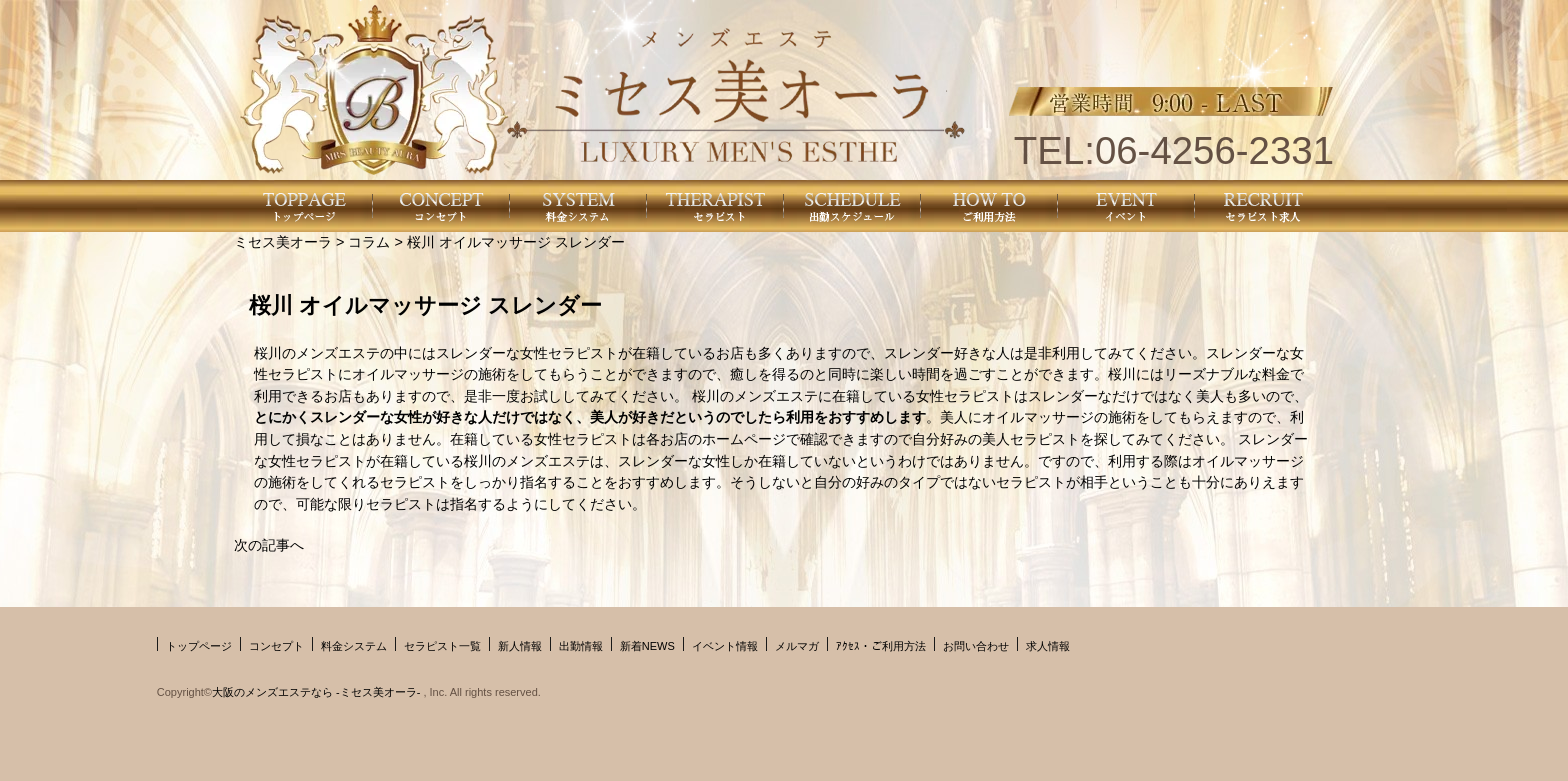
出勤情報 (581, 646)
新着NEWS (647, 646)
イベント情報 (725, 646)
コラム (369, 242)
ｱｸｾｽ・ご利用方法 (881, 646)
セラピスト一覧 (442, 646)
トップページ (199, 646)
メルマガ (797, 646)
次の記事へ (269, 545)
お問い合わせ (976, 646)
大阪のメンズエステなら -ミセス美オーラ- (317, 692)
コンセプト (276, 646)
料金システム (354, 646)
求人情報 (1048, 646)
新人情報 (520, 646)
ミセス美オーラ (283, 242)
